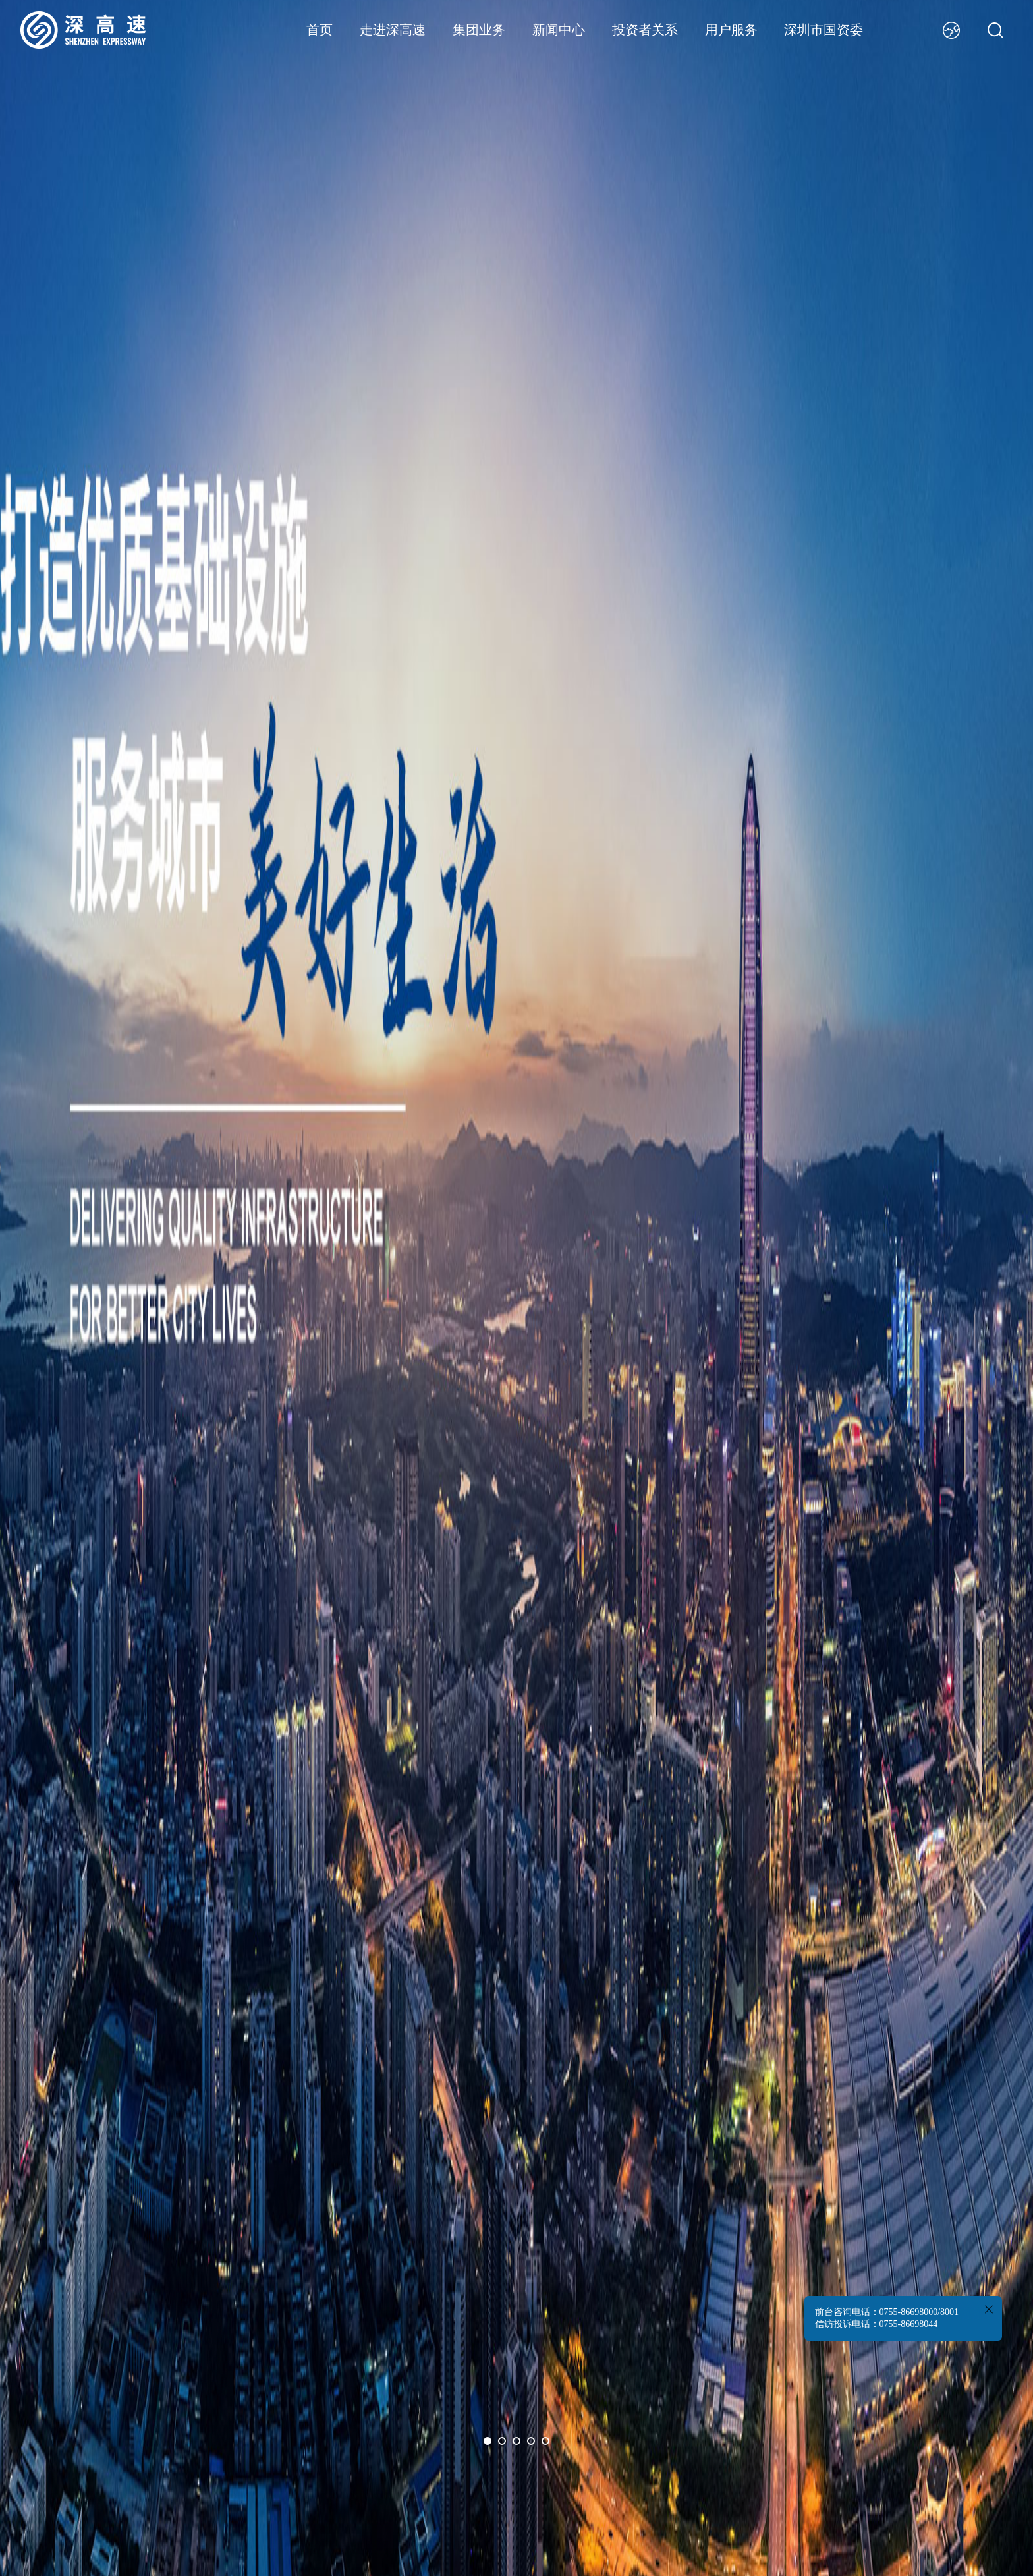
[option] (516, 1288)
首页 (319, 29)
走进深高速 (393, 29)
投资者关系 (645, 29)
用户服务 (731, 29)
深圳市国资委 (823, 29)
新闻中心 (558, 29)
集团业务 (479, 29)
